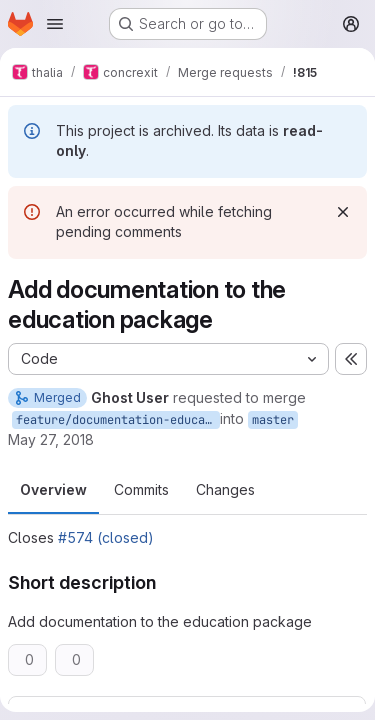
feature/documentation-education (118, 420)
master (273, 420)
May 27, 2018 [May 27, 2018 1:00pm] (51, 439)
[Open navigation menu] (55, 24)
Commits (141, 489)
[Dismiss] (343, 212)
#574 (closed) (106, 537)
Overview (53, 489)
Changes (225, 489)
